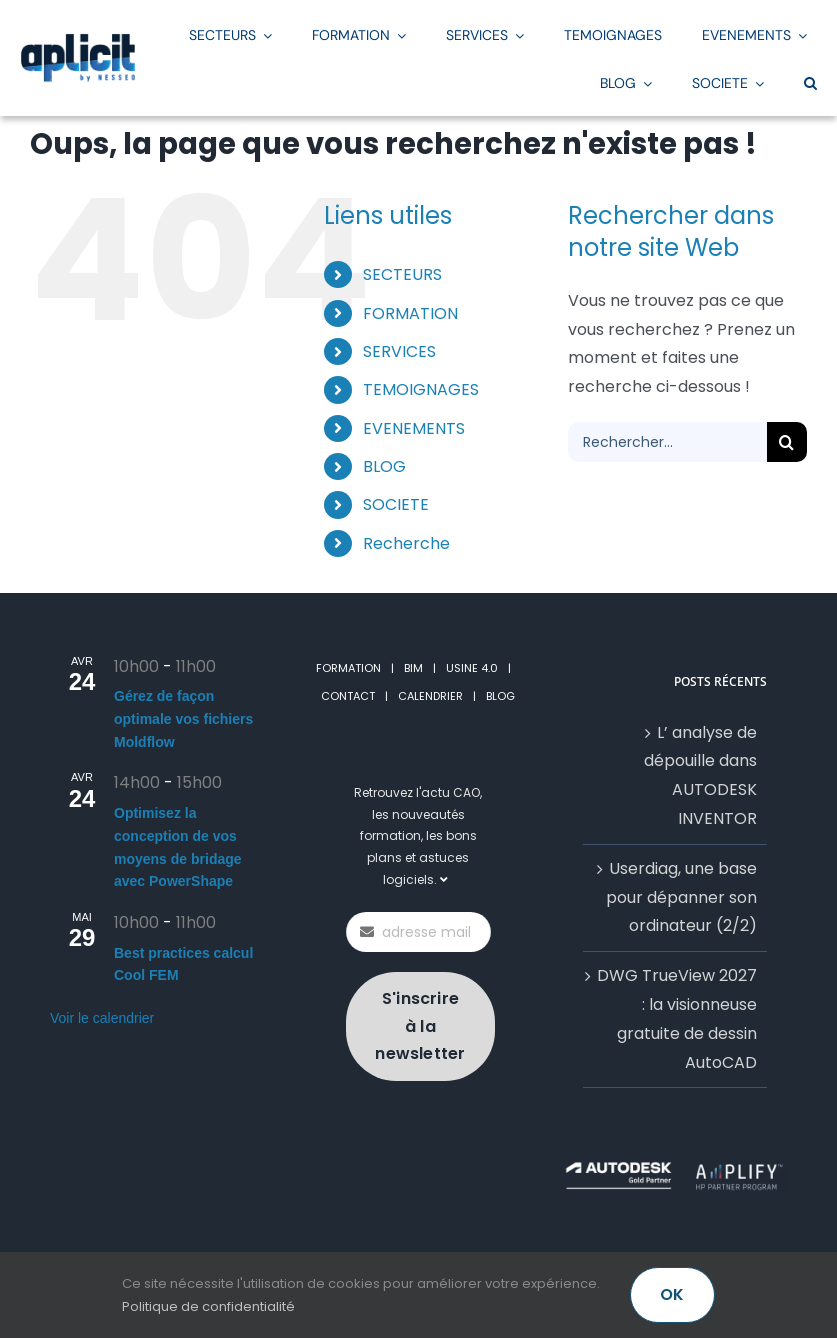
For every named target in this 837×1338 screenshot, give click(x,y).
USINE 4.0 (472, 668)
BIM (413, 668)
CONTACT (348, 696)
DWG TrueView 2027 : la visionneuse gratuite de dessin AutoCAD (677, 1018)
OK (672, 1294)
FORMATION (410, 313)
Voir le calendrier (102, 1018)
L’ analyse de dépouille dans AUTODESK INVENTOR (700, 775)
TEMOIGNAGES (421, 389)
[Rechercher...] (667, 442)
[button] (810, 82)
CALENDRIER (430, 696)
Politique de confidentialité (208, 1306)
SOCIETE (396, 504)
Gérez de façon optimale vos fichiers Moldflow (183, 718)
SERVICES (399, 351)
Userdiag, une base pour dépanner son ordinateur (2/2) (681, 897)
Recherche (406, 543)
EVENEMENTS (414, 428)
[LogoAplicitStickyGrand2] (78, 40)
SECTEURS (402, 274)
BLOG (384, 466)
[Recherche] (787, 442)
